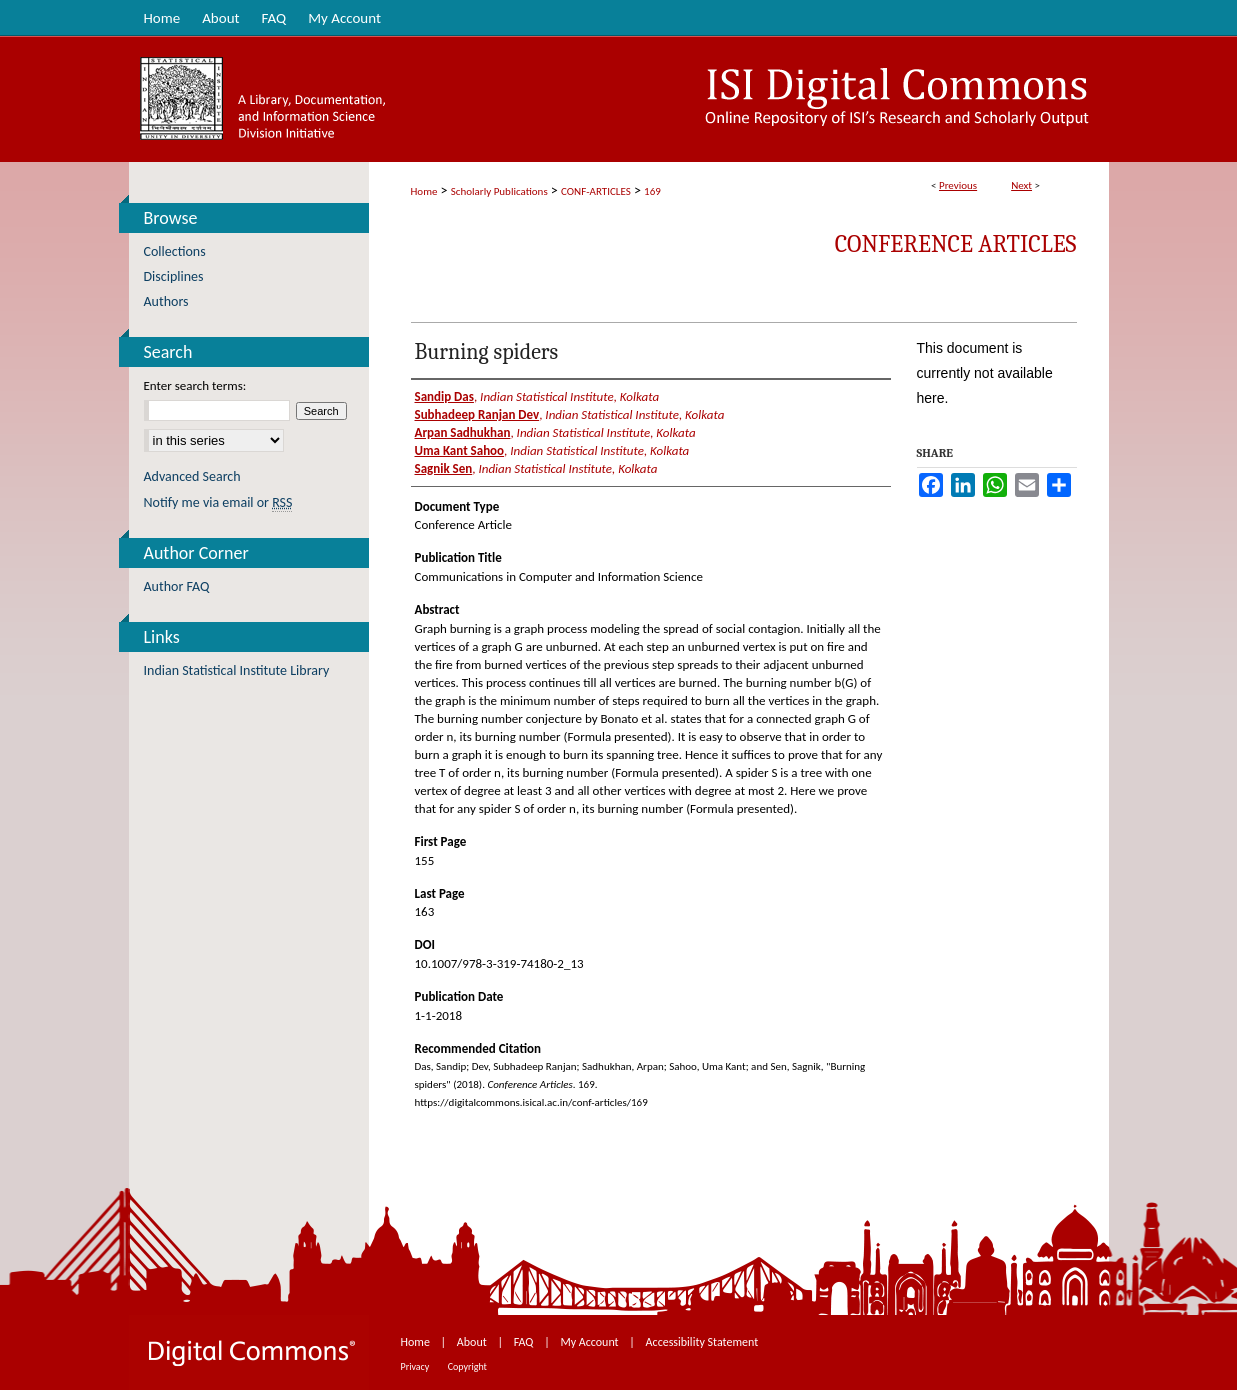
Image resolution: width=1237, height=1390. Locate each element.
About (473, 1342)
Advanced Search (192, 476)
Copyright (467, 1366)
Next (1021, 185)
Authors (166, 301)
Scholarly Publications (499, 191)
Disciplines (174, 276)
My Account (590, 1342)
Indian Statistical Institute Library (237, 670)
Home (424, 191)
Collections (175, 251)
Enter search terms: (195, 385)
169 (652, 191)
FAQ (525, 1342)
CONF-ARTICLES (596, 191)
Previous (958, 185)
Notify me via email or (218, 502)
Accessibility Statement (702, 1342)
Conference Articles (956, 244)
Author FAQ (177, 586)
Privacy (416, 1366)
